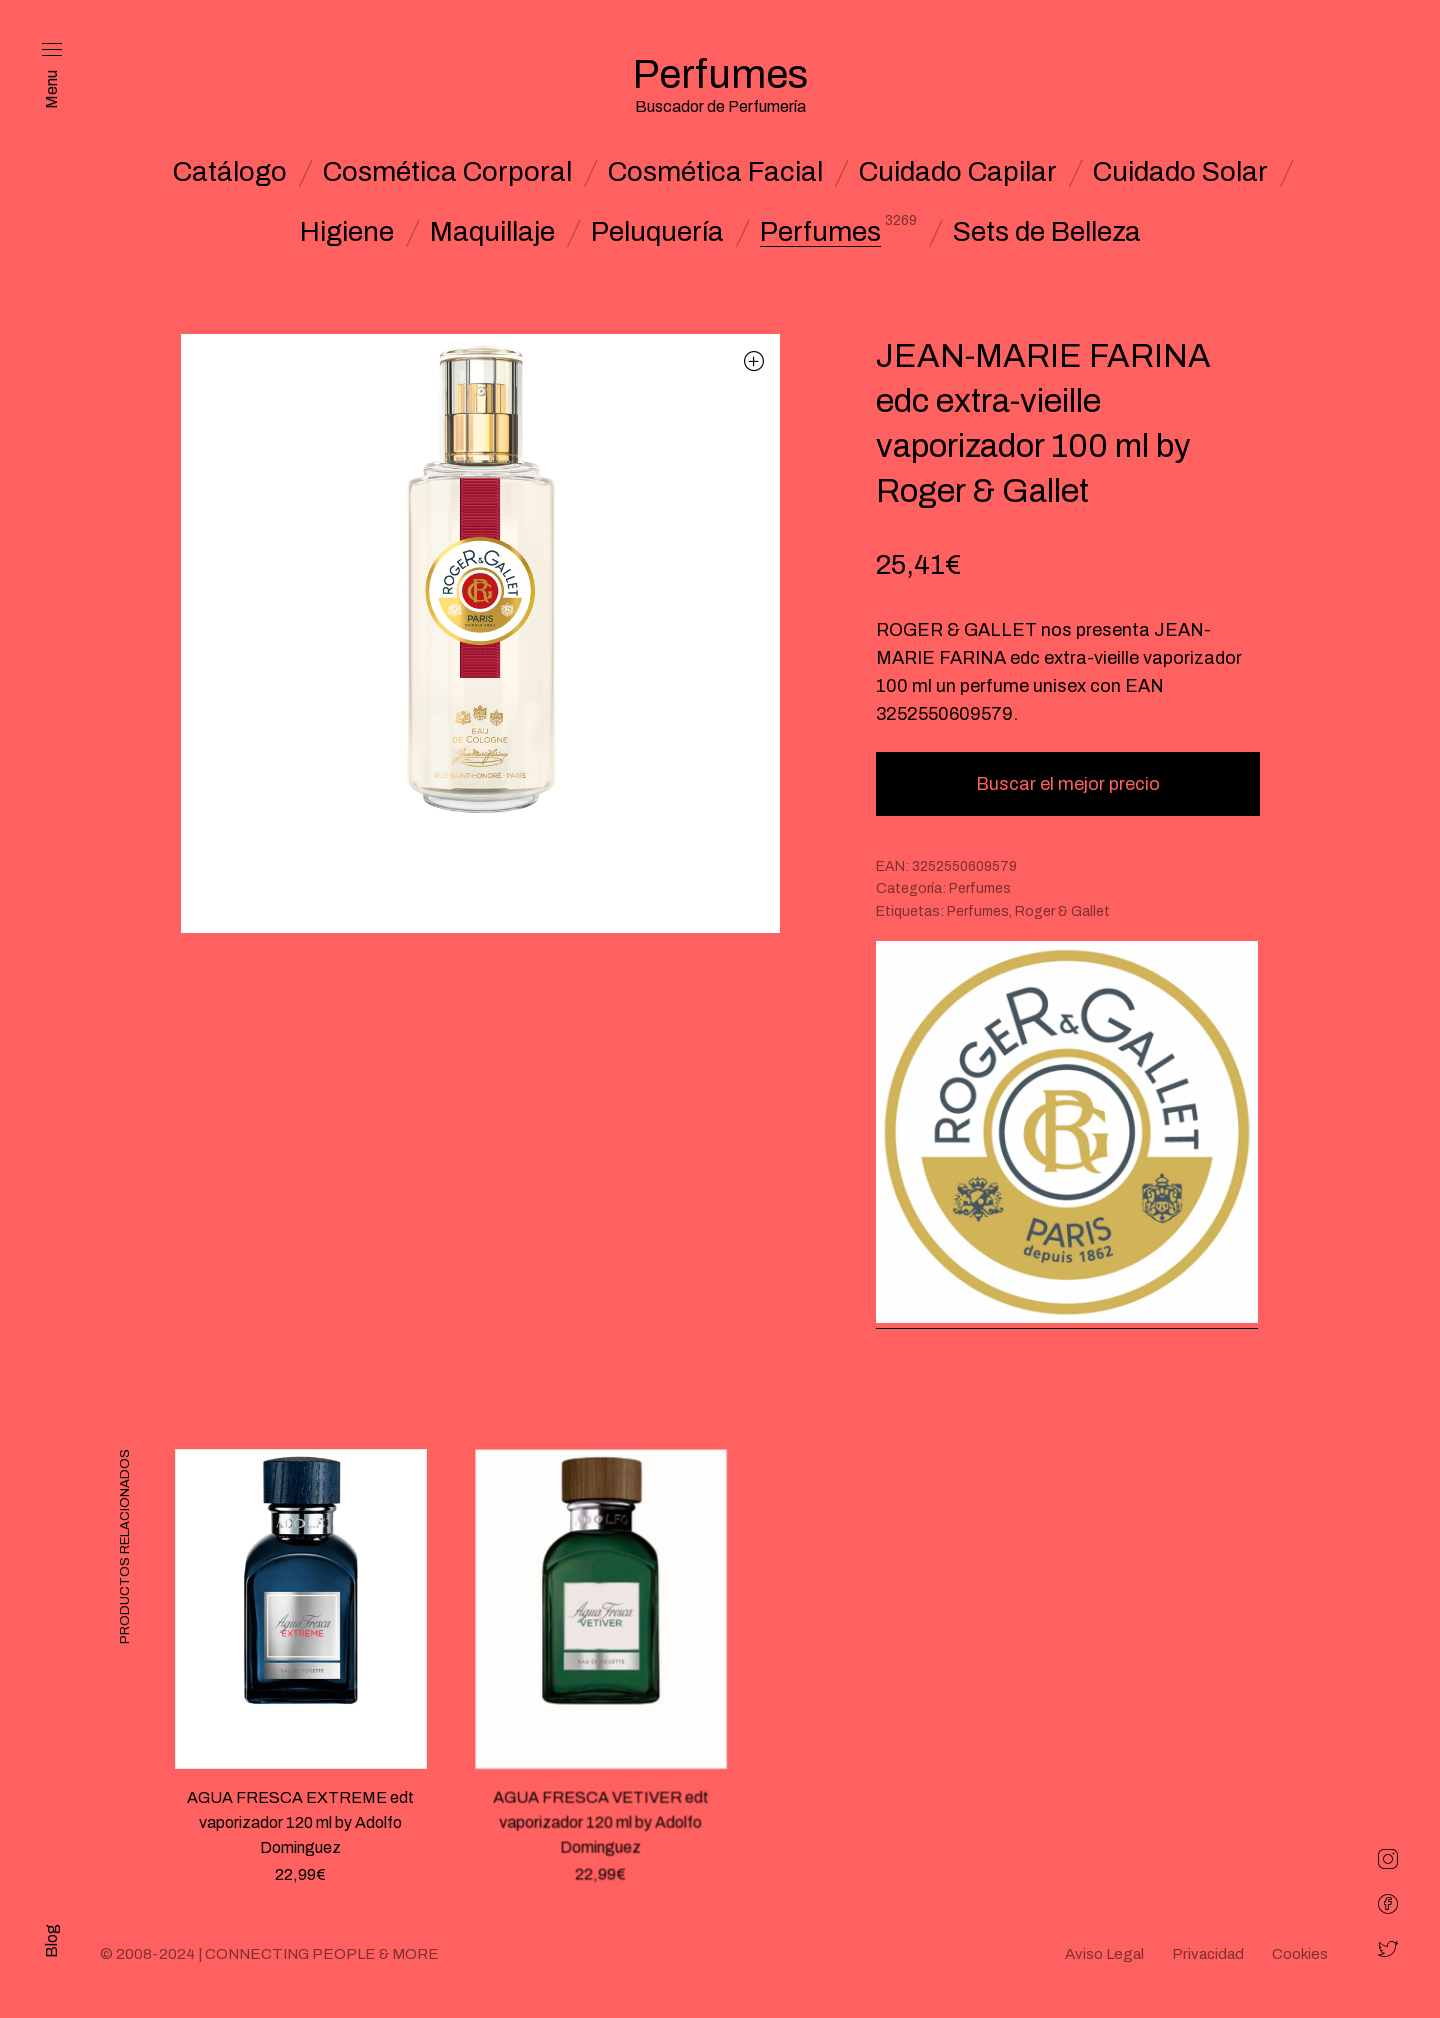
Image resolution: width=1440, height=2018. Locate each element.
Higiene (347, 232)
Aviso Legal (1104, 1954)
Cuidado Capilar (958, 172)
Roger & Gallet (1062, 911)
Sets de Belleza (1047, 232)
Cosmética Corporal (447, 172)
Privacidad (1208, 1954)
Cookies (1300, 1954)
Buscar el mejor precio (1068, 784)
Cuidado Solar (1180, 172)
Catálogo (230, 172)
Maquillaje (492, 232)
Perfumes (820, 232)
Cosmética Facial (715, 172)
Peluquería (657, 232)
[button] (754, 360)
